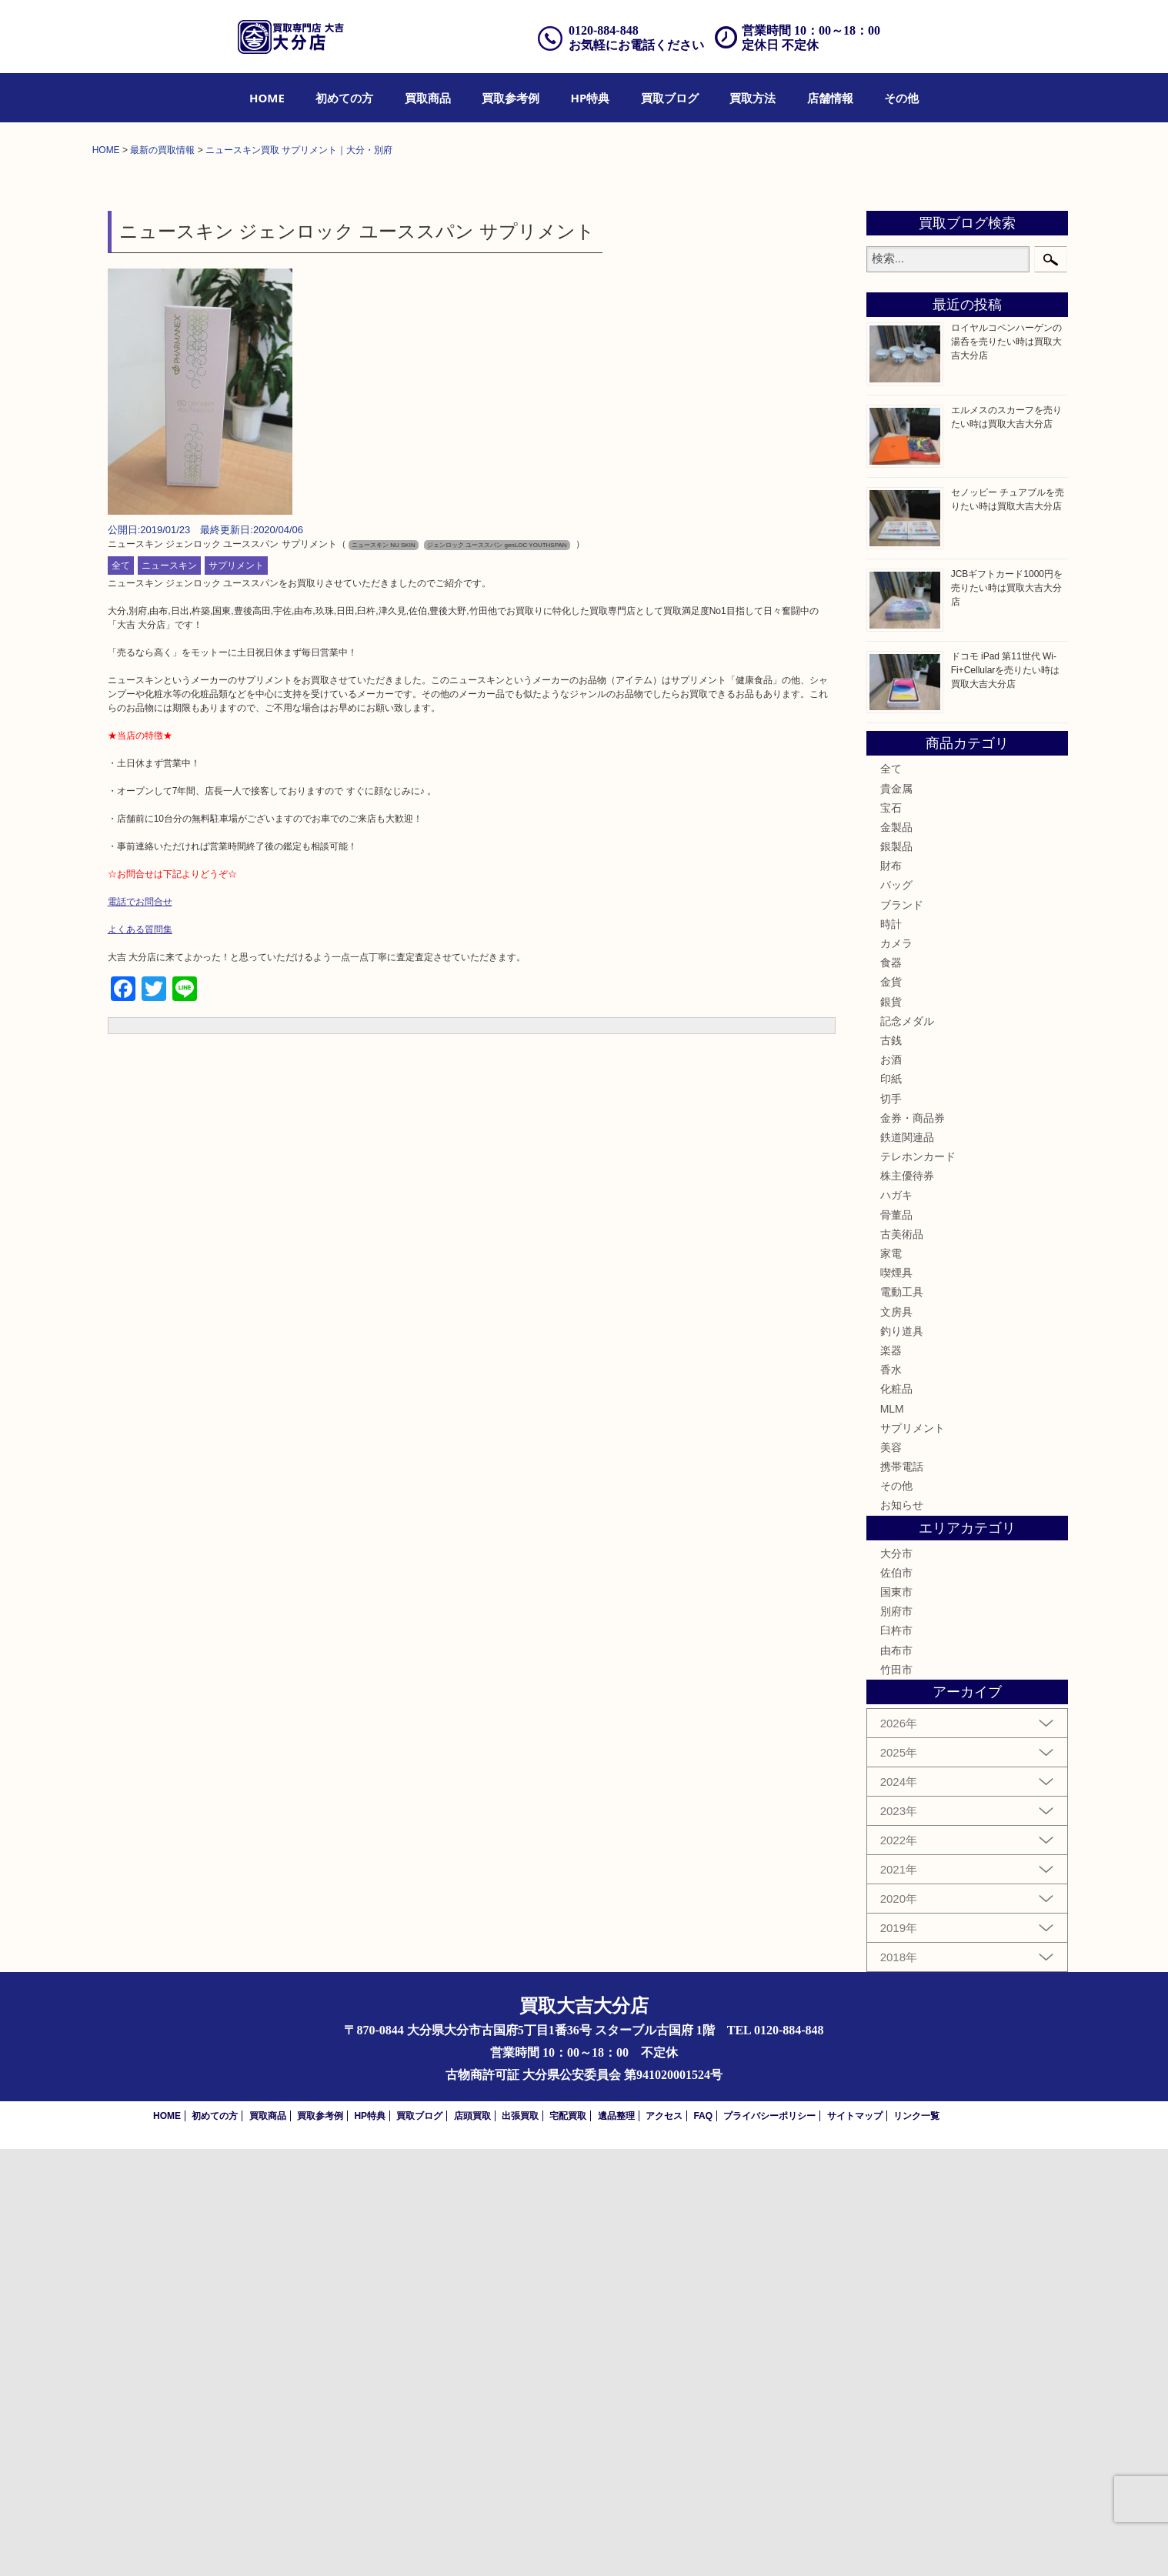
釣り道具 (901, 1758)
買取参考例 (510, 97)
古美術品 (901, 1661)
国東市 (896, 2019)
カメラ (896, 1370)
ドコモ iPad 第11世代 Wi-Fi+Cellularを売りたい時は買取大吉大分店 (1005, 1097)
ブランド (901, 1331)
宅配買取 (567, 2543)
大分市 (896, 1980)
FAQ (702, 2543)
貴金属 (896, 1215)
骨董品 (896, 1641)
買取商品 (428, 97)
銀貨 (891, 1428)
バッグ (896, 1312)
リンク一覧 (916, 2543)
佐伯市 (896, 2000)
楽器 (891, 1777)
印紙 (891, 1506)
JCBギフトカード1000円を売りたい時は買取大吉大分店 (1007, 1015)
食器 (891, 1389)
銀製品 (896, 1273)
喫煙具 (896, 1699)
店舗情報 (830, 97)
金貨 (891, 1409)
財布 (891, 1292)
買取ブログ (670, 97)
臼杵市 (896, 2057)
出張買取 (520, 2543)
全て (121, 992)
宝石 (891, 1235)
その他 (901, 97)
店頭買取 (472, 2543)
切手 (891, 1525)
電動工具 (901, 1719)
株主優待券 (907, 1603)
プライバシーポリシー (769, 2543)
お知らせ (901, 1932)
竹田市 (896, 2096)
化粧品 (896, 1816)
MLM (892, 1835)
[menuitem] (267, 98)
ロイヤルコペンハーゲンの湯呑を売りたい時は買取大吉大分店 (1006, 768)
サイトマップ (855, 2543)
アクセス (664, 2543)
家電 (891, 1680)
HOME (267, 97)
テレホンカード (918, 1583)
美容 (891, 1874)
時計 (891, 1351)
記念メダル (907, 1448)
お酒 (891, 1486)
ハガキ (896, 1622)
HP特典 (590, 97)
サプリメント (236, 992)
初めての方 (344, 97)
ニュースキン (169, 992)
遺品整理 (616, 2543)
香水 (891, 1796)
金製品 (896, 1254)
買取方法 (752, 97)
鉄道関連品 (907, 1564)
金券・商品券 (912, 1545)
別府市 (896, 2038)
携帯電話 (901, 1893)
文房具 (896, 1738)
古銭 (891, 1467)
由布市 (896, 2076)
